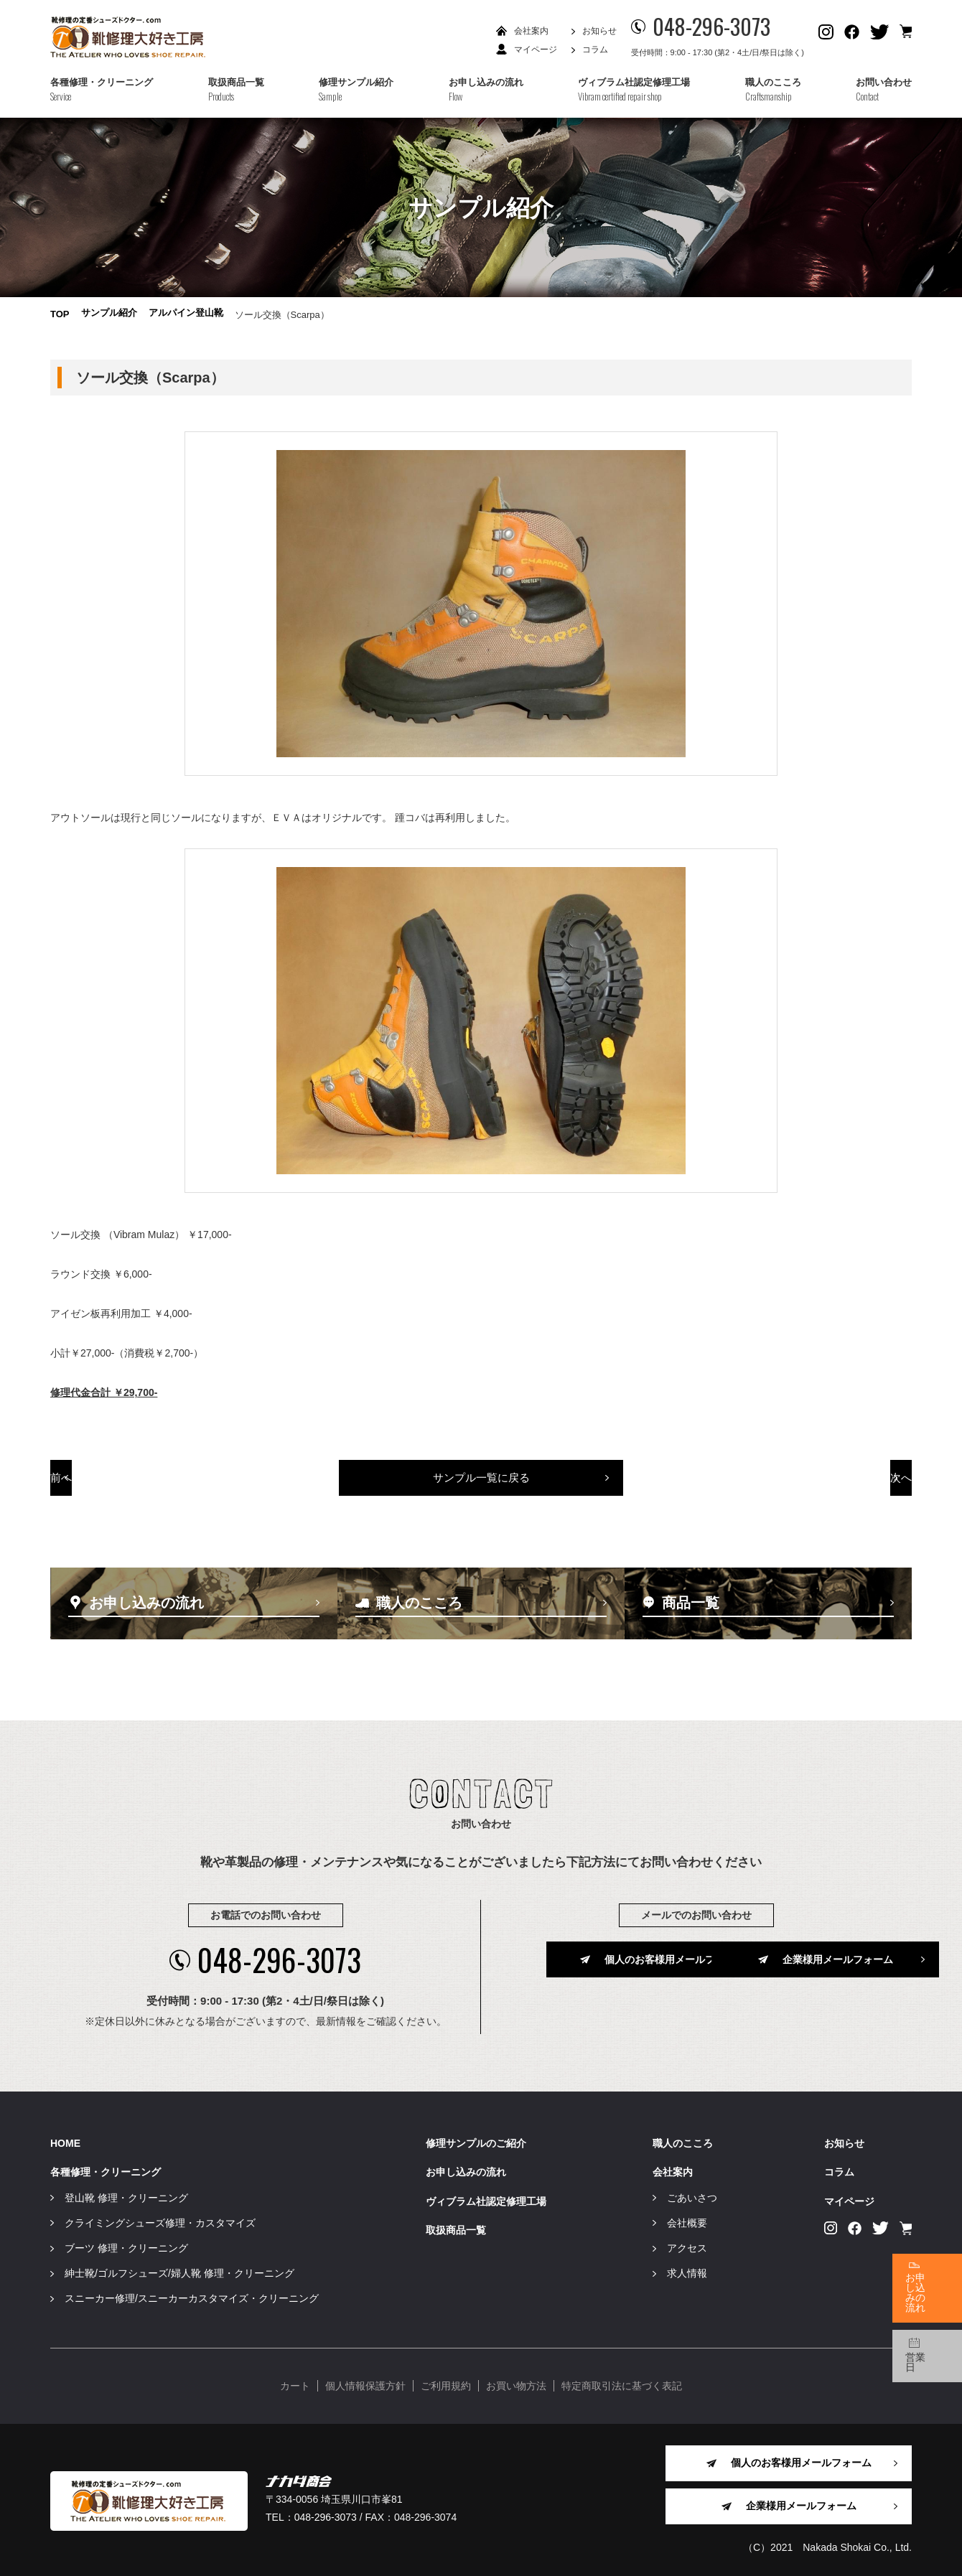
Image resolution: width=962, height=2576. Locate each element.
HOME (65, 2142)
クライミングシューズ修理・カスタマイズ (160, 2220)
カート (295, 2383)
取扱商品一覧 (456, 2228)
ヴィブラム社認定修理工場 (486, 2199)
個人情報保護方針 (365, 2383)
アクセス (687, 2246)
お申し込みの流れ (466, 2170)
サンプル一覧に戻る (481, 1484)
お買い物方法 (516, 2383)
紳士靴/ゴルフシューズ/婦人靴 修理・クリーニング (179, 2271)
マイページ (535, 50)
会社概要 (687, 2220)
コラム (595, 50)
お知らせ (599, 31)
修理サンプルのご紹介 (476, 2142)
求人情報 (687, 2271)
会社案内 (531, 31)
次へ (828, 1484)
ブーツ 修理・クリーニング (126, 2246)
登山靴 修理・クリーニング (126, 2195)
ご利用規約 (446, 2383)
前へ (135, 1484)
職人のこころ (683, 2142)
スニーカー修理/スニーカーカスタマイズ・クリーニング (192, 2297)
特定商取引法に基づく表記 (621, 2383)
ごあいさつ (692, 2195)
